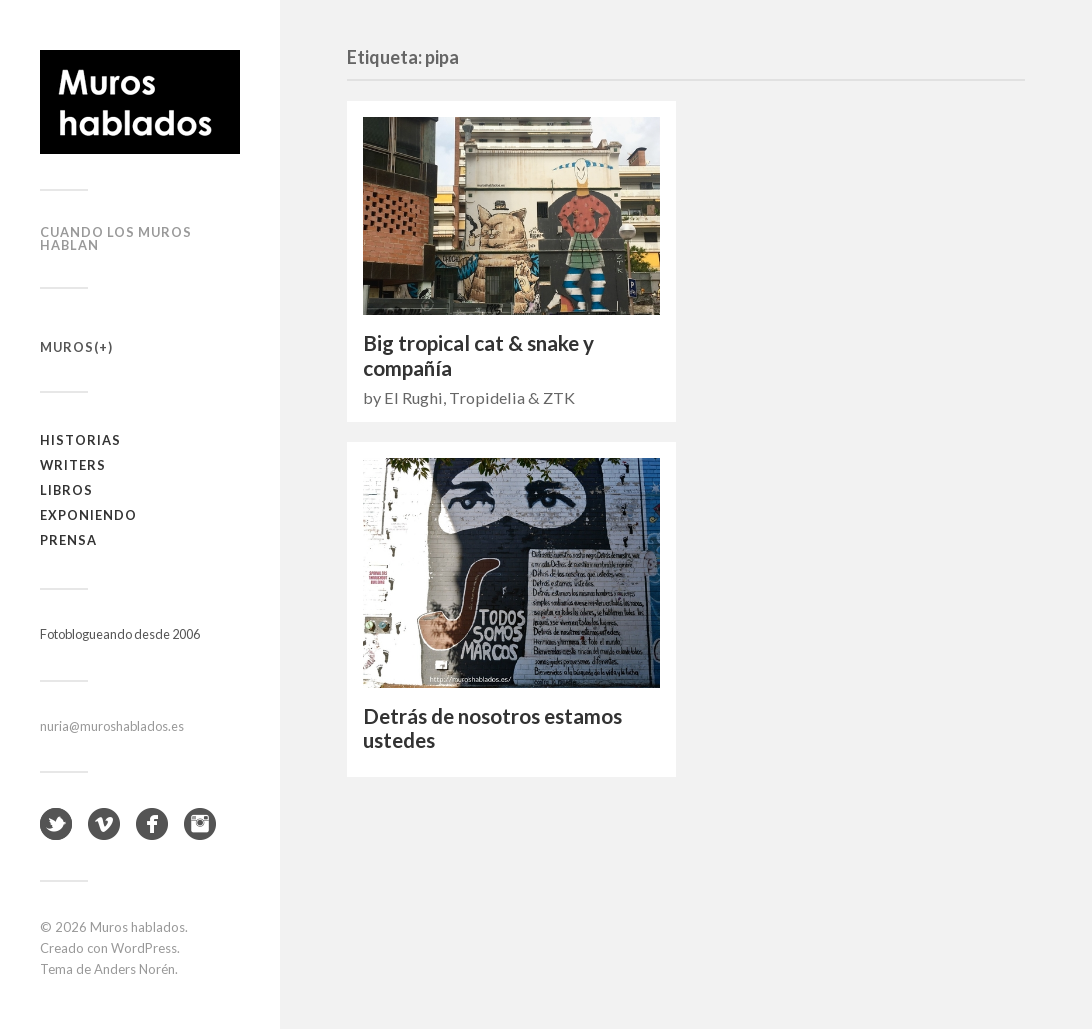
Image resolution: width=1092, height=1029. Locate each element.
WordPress (144, 948)
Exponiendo (88, 515)
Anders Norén (134, 969)
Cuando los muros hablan (116, 238)
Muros (67, 347)
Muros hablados (137, 927)
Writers (73, 465)
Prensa (68, 540)
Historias (80, 440)
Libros (66, 490)
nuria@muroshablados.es (112, 726)
